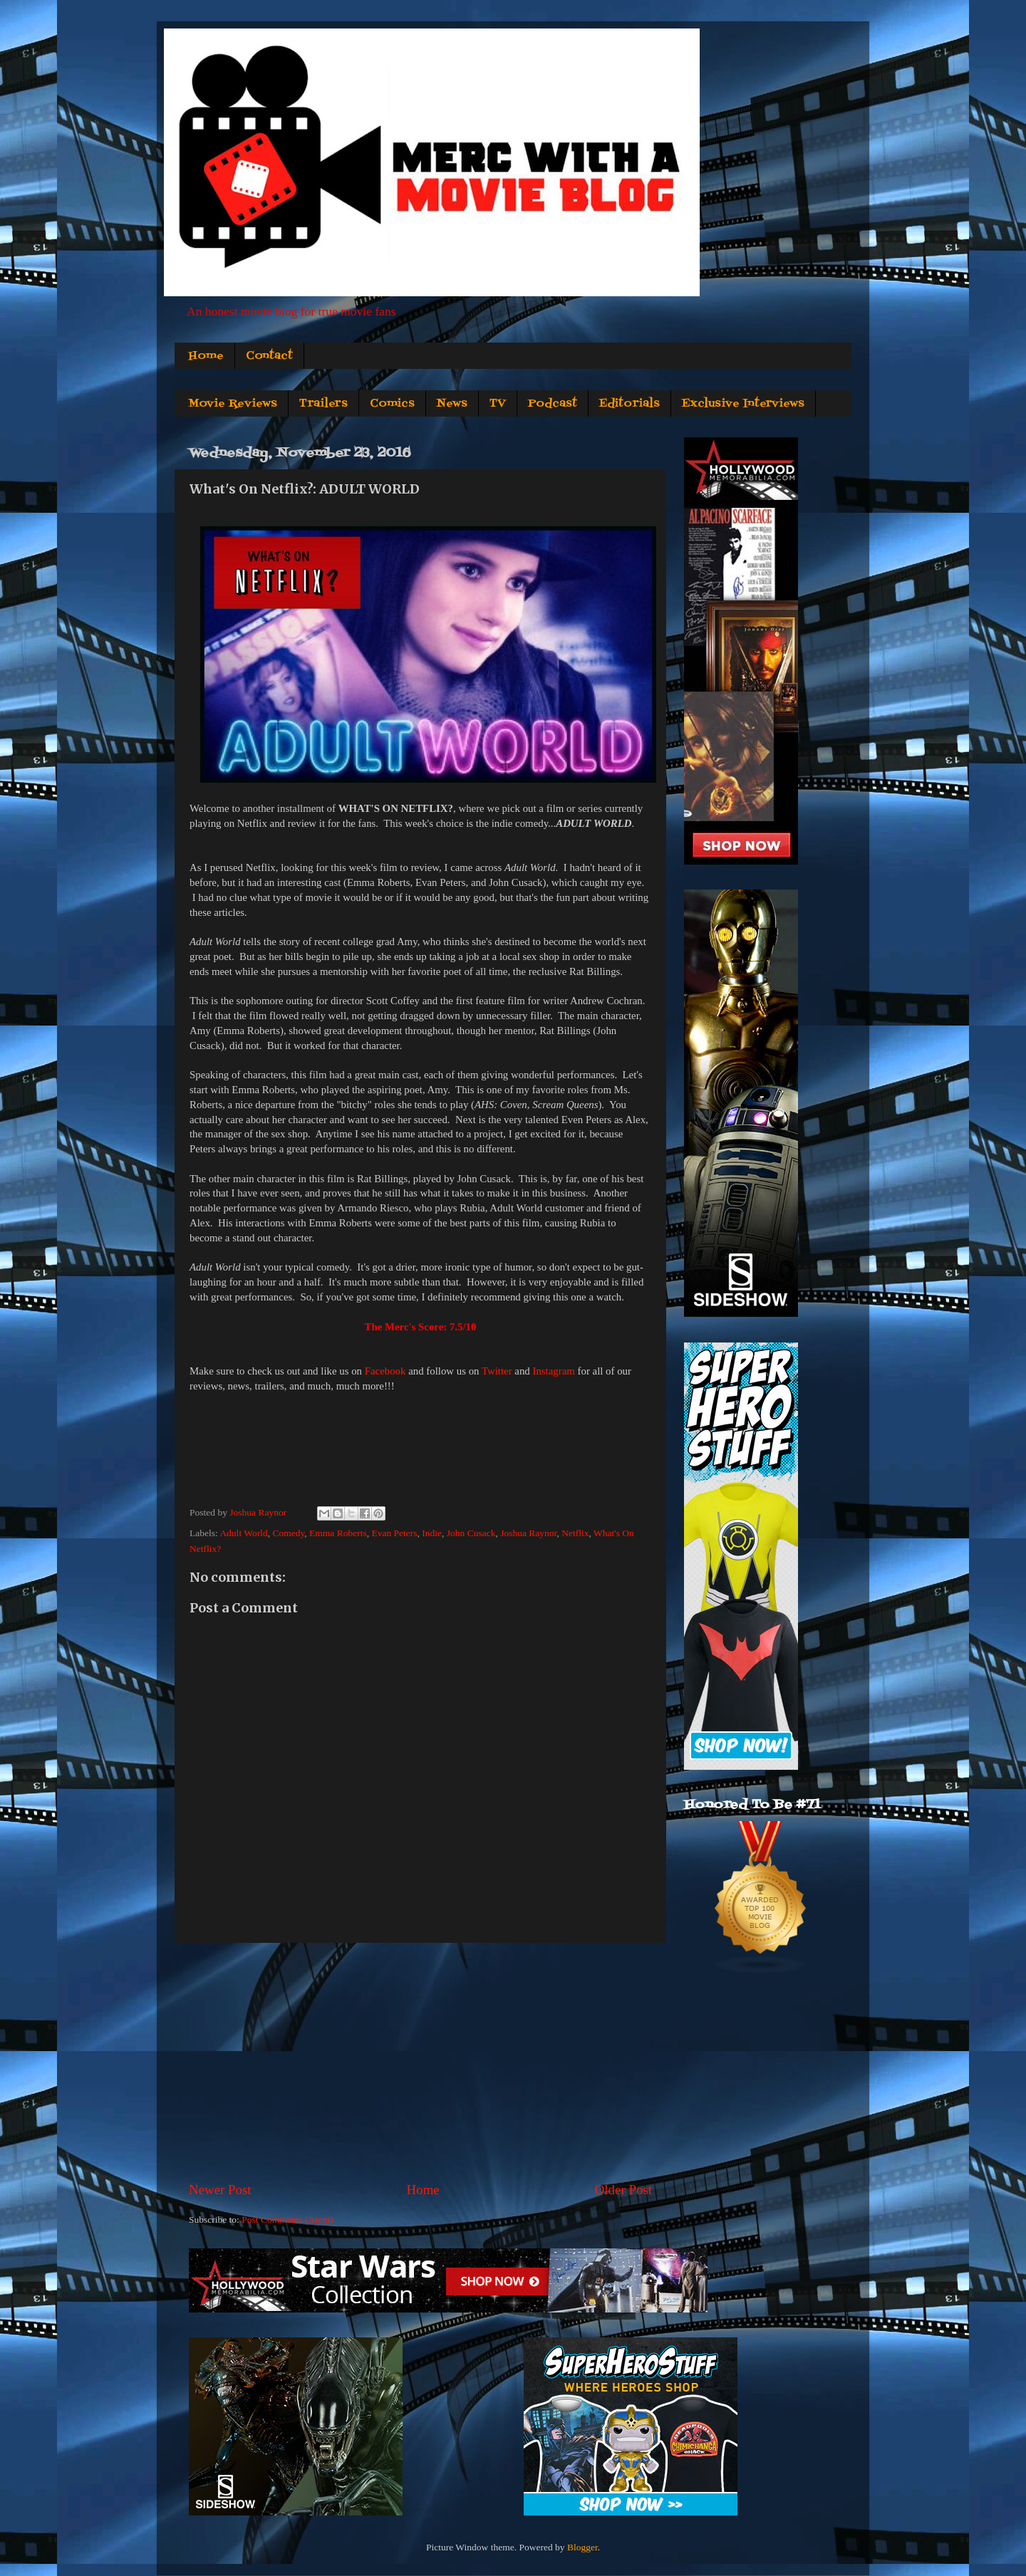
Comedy (288, 1533)
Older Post (623, 2189)
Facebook (385, 1371)
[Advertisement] (420, 2062)
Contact (269, 356)
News (452, 404)
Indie (432, 1533)
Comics (392, 404)
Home (206, 356)
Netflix (575, 1533)
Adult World (243, 1533)
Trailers (323, 404)
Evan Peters (394, 1533)
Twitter (497, 1371)
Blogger (582, 2547)
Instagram (553, 1371)
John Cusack (471, 1533)
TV (497, 404)
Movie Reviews (232, 404)
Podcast (552, 404)
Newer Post (220, 2189)
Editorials (629, 404)
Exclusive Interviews (743, 404)
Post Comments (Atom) (287, 2219)
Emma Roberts (338, 1533)
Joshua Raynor (528, 1533)
